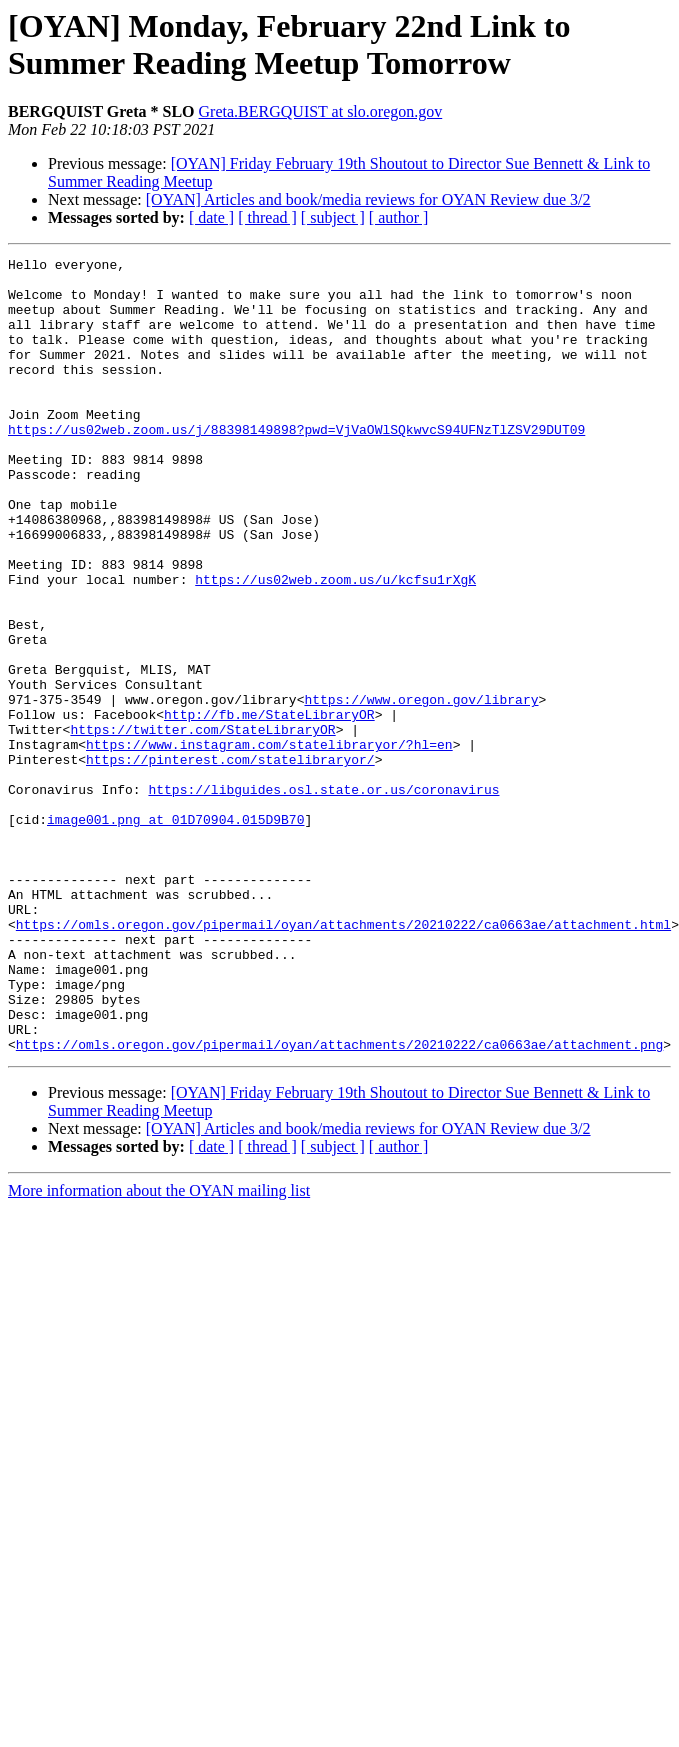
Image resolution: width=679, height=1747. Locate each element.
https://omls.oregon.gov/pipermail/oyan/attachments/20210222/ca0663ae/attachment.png (339, 1203)
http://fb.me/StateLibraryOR (269, 807)
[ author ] (399, 217)
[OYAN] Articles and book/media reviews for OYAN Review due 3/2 (368, 199)
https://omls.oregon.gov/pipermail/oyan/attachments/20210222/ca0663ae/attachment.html (343, 1059)
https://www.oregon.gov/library (421, 789)
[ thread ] (267, 217)
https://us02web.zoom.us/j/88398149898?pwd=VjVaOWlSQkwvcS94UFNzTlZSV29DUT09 (296, 465)
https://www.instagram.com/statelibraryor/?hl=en (269, 843)
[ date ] (211, 217)
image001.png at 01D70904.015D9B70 (175, 933)
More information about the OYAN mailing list (159, 1349)
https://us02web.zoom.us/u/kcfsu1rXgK (335, 645)
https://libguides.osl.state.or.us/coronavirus (323, 897)
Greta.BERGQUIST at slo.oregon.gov (321, 111)
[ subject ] (333, 217)
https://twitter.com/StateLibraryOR (202, 825)
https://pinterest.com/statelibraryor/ (230, 861)
